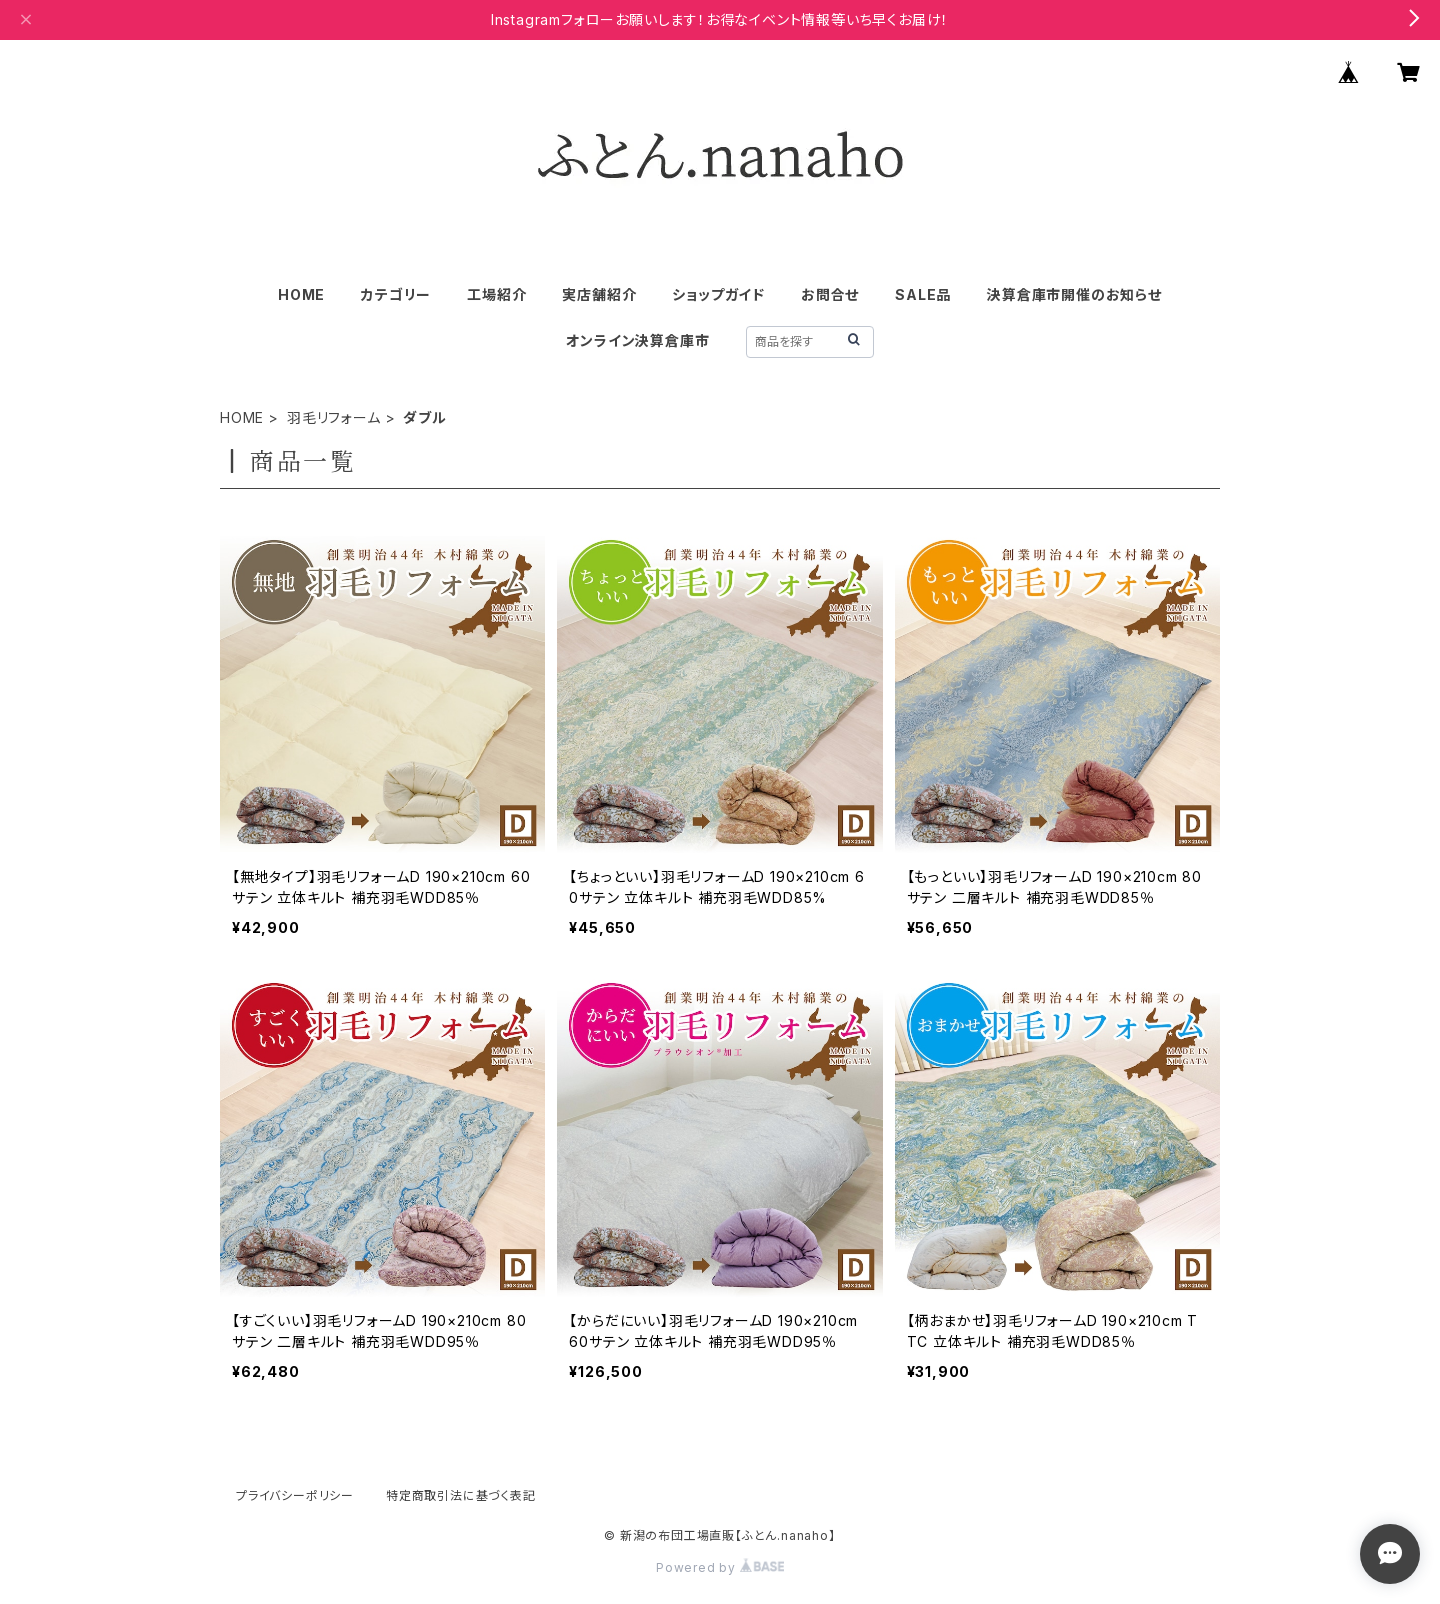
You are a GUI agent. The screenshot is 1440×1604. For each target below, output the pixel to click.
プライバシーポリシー (295, 1495)
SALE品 (923, 294)
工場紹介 (496, 294)
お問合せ (830, 294)
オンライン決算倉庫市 (637, 340)
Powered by (720, 1567)
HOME (301, 294)
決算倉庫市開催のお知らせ (1074, 294)
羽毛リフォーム (334, 417)
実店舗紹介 (599, 294)
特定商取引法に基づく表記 (461, 1495)
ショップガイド (718, 294)
